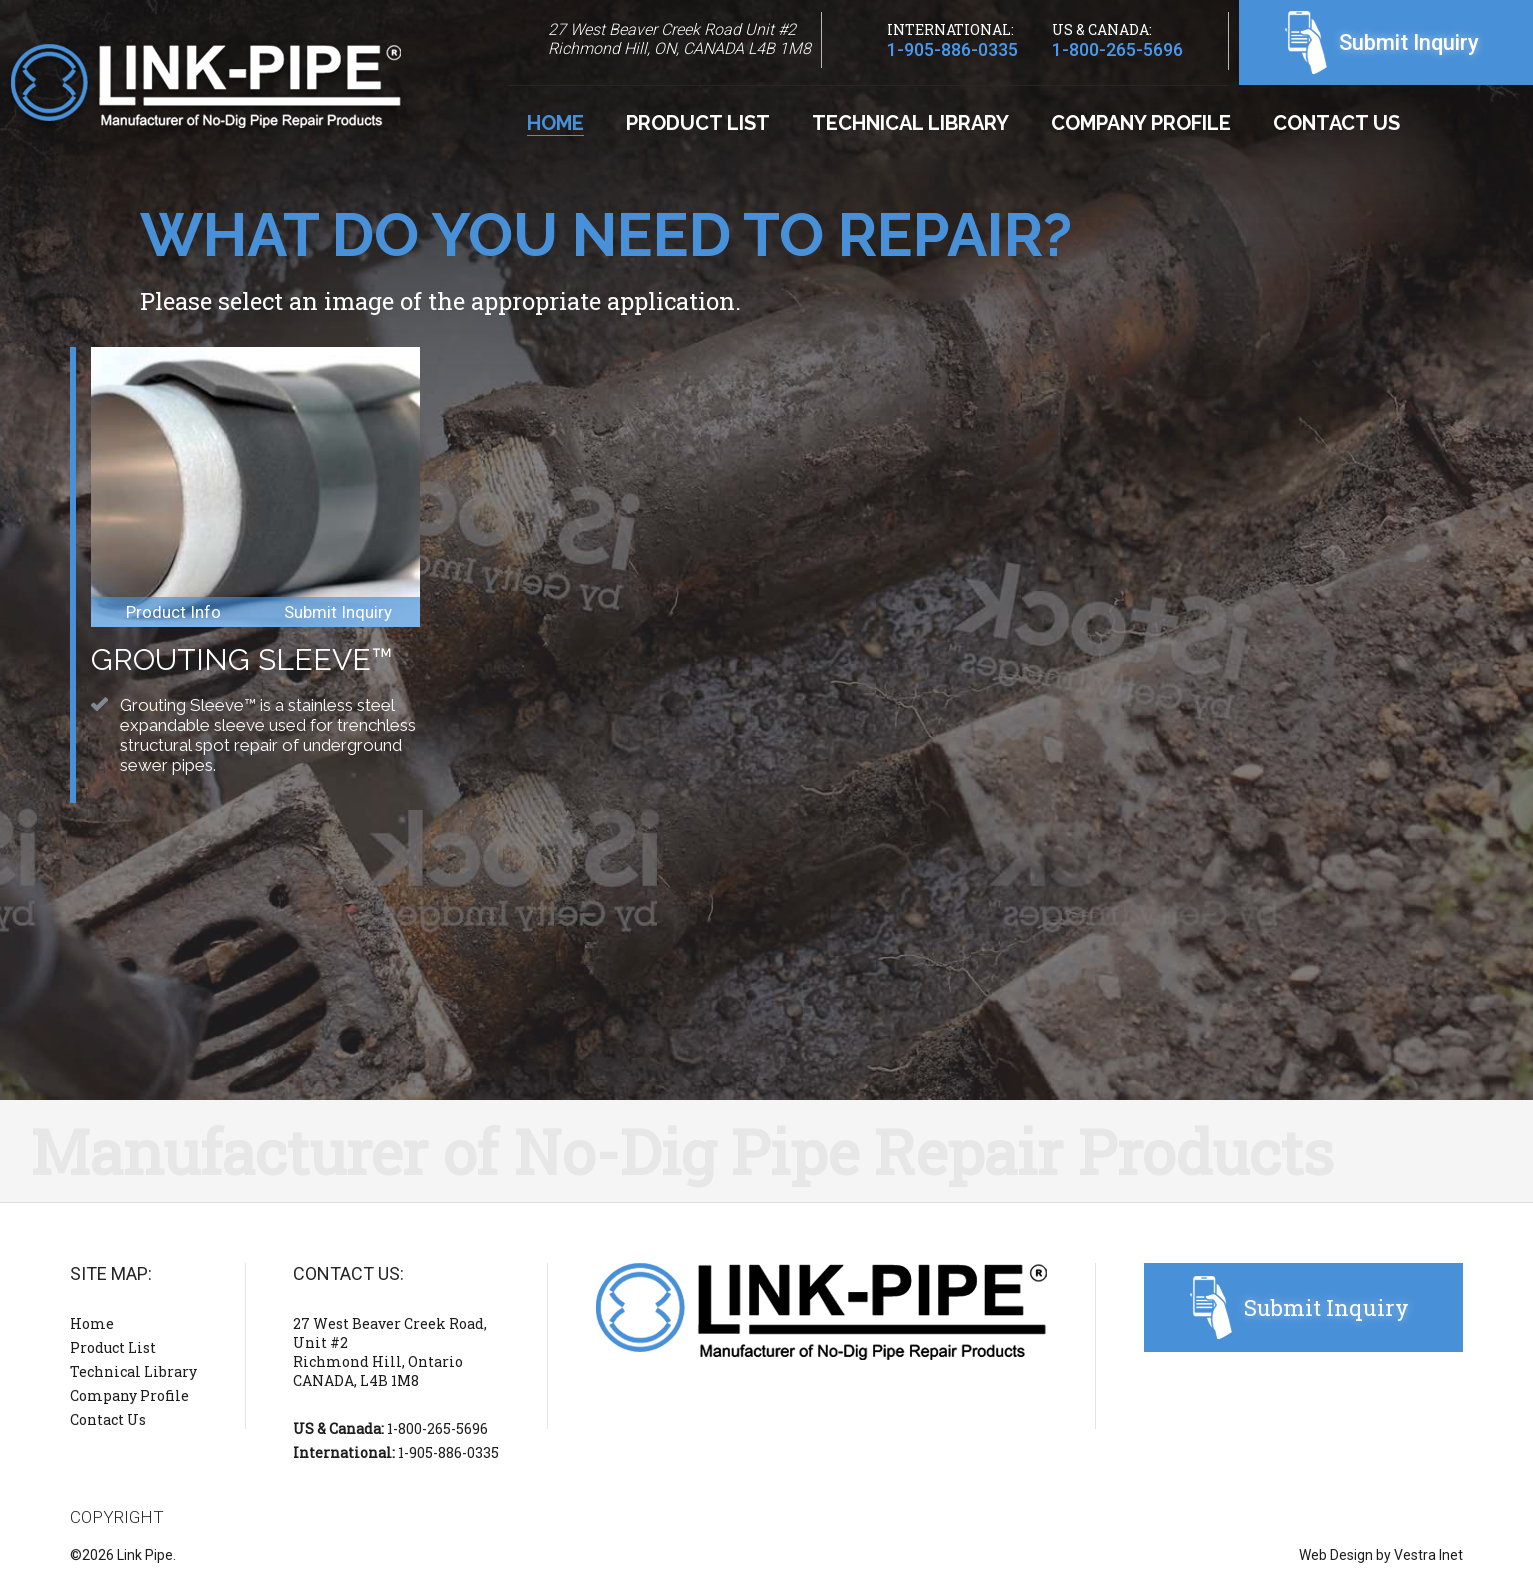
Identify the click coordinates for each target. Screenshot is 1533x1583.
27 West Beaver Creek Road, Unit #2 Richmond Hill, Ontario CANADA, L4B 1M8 (390, 1352)
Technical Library (910, 123)
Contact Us (1336, 123)
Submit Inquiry (1409, 42)
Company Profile (1141, 123)
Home (555, 123)
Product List (698, 123)
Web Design (1336, 1555)
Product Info (173, 612)
